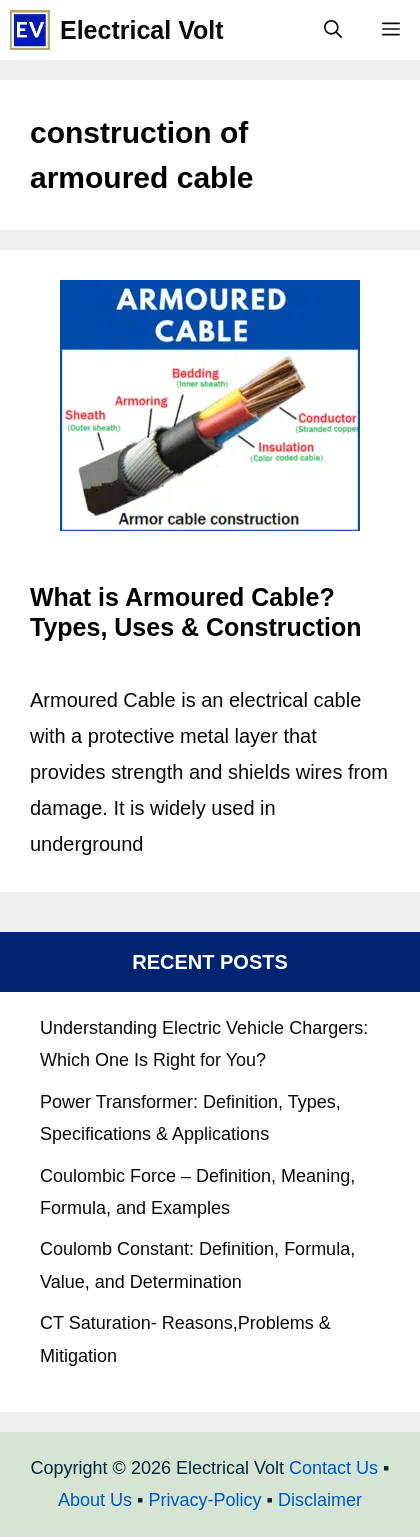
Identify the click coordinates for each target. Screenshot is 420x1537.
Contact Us (333, 1468)
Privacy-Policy (205, 1500)
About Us (95, 1500)
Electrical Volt (142, 30)
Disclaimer (320, 1500)
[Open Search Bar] (333, 30)
